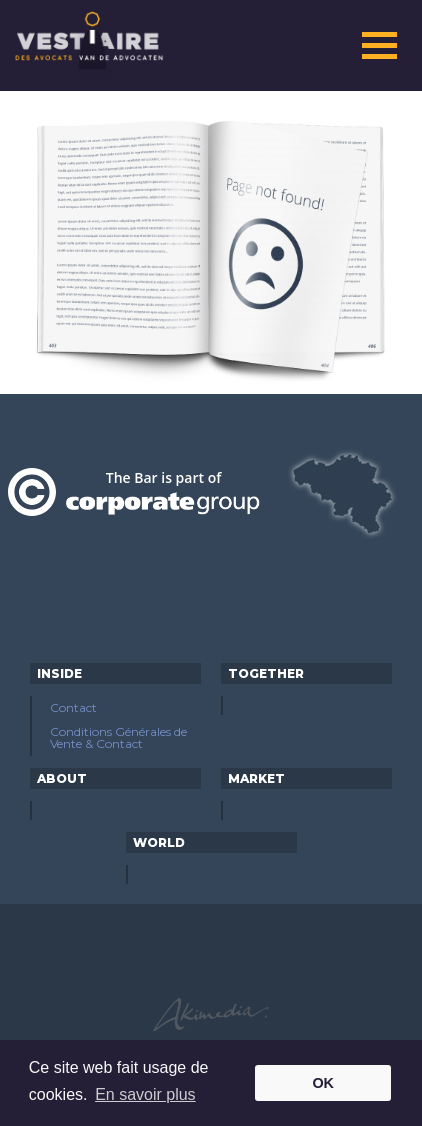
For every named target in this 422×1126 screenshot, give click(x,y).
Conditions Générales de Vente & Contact (118, 737)
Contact (73, 707)
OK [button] (323, 1083)
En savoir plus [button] (145, 1094)
